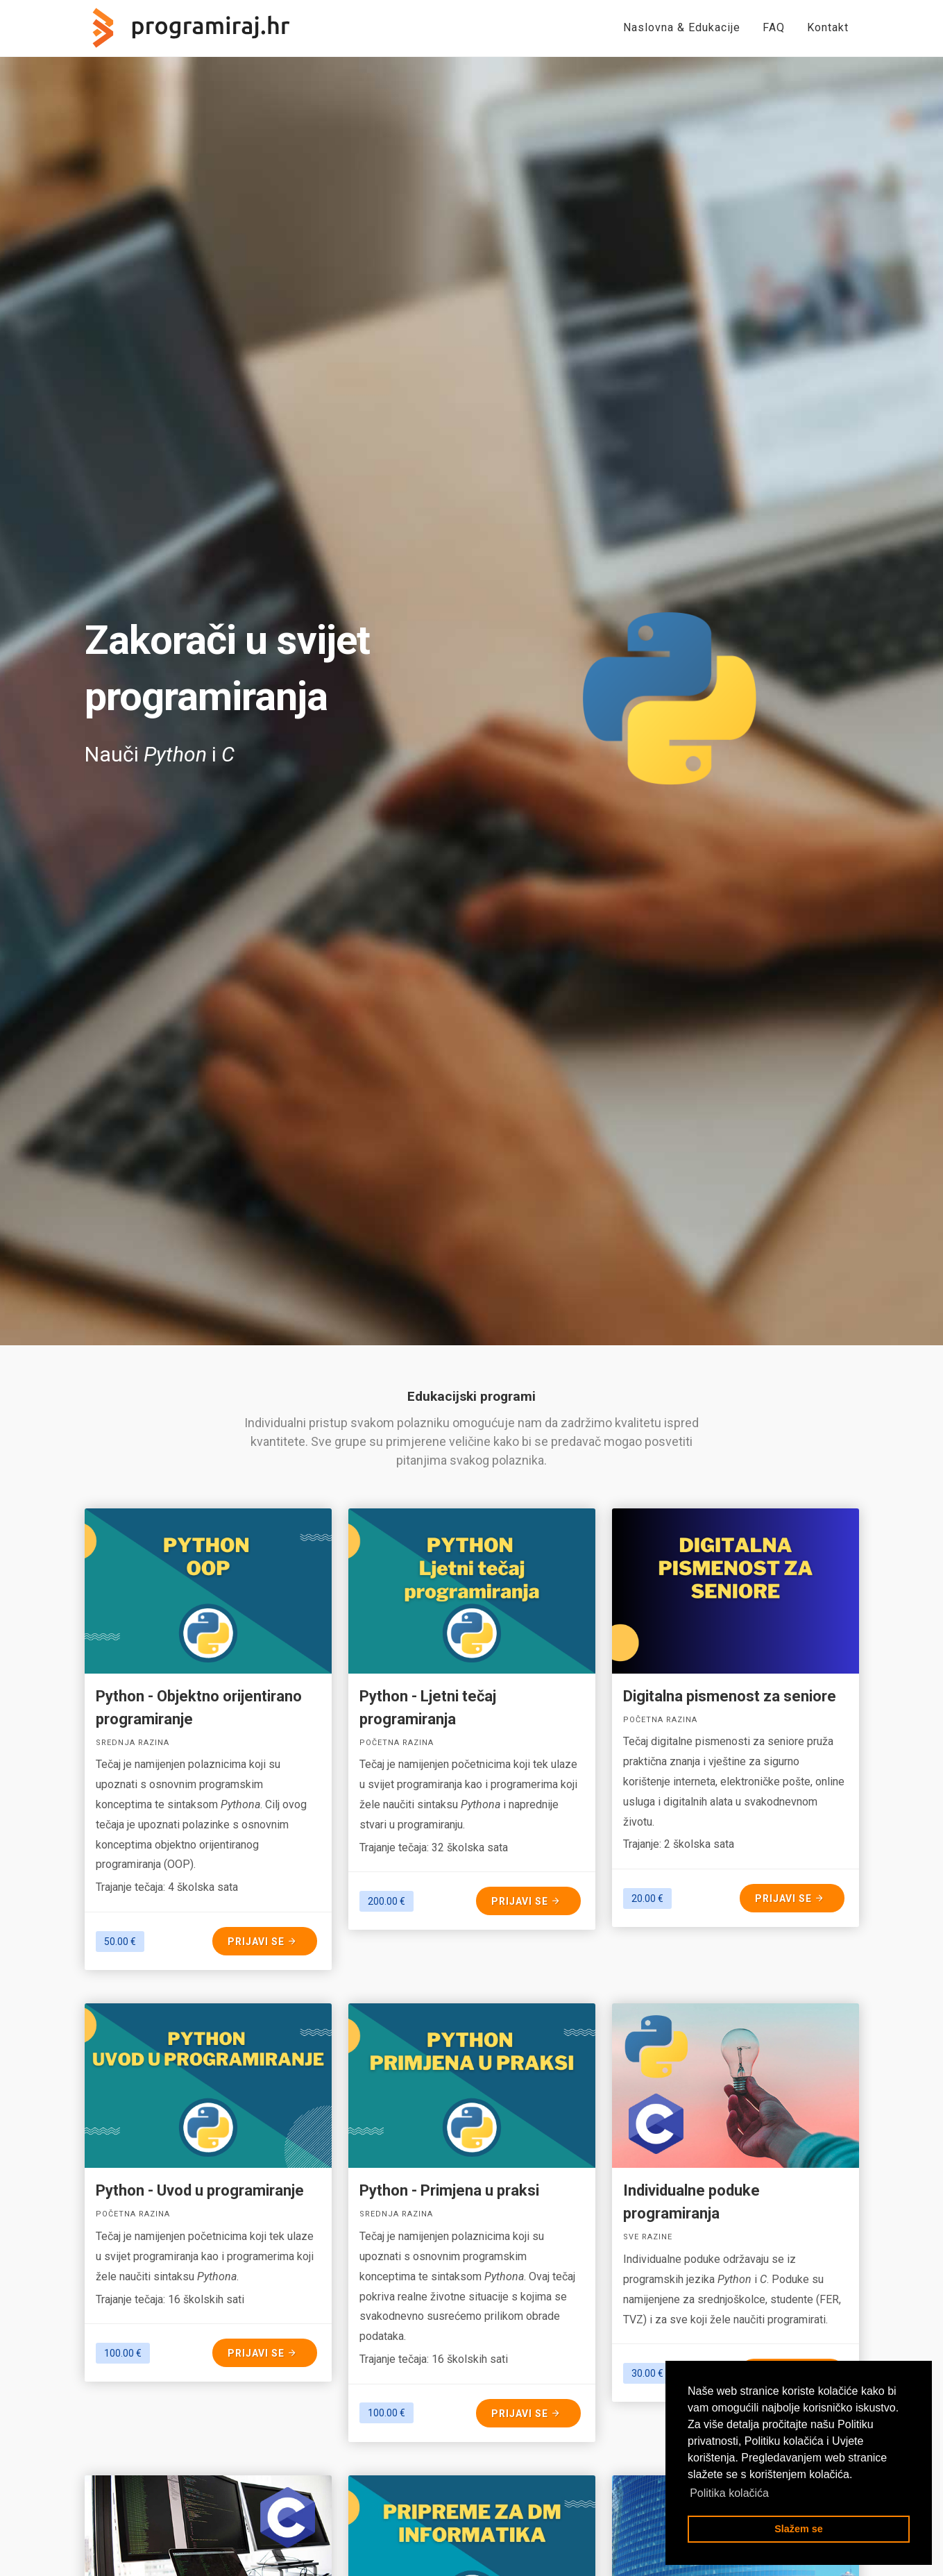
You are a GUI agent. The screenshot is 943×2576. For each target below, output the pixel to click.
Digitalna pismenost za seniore (729, 1696)
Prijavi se (263, 1941)
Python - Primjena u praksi (449, 2190)
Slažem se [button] (798, 2528)
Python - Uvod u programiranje (200, 2190)
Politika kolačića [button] (729, 2493)
